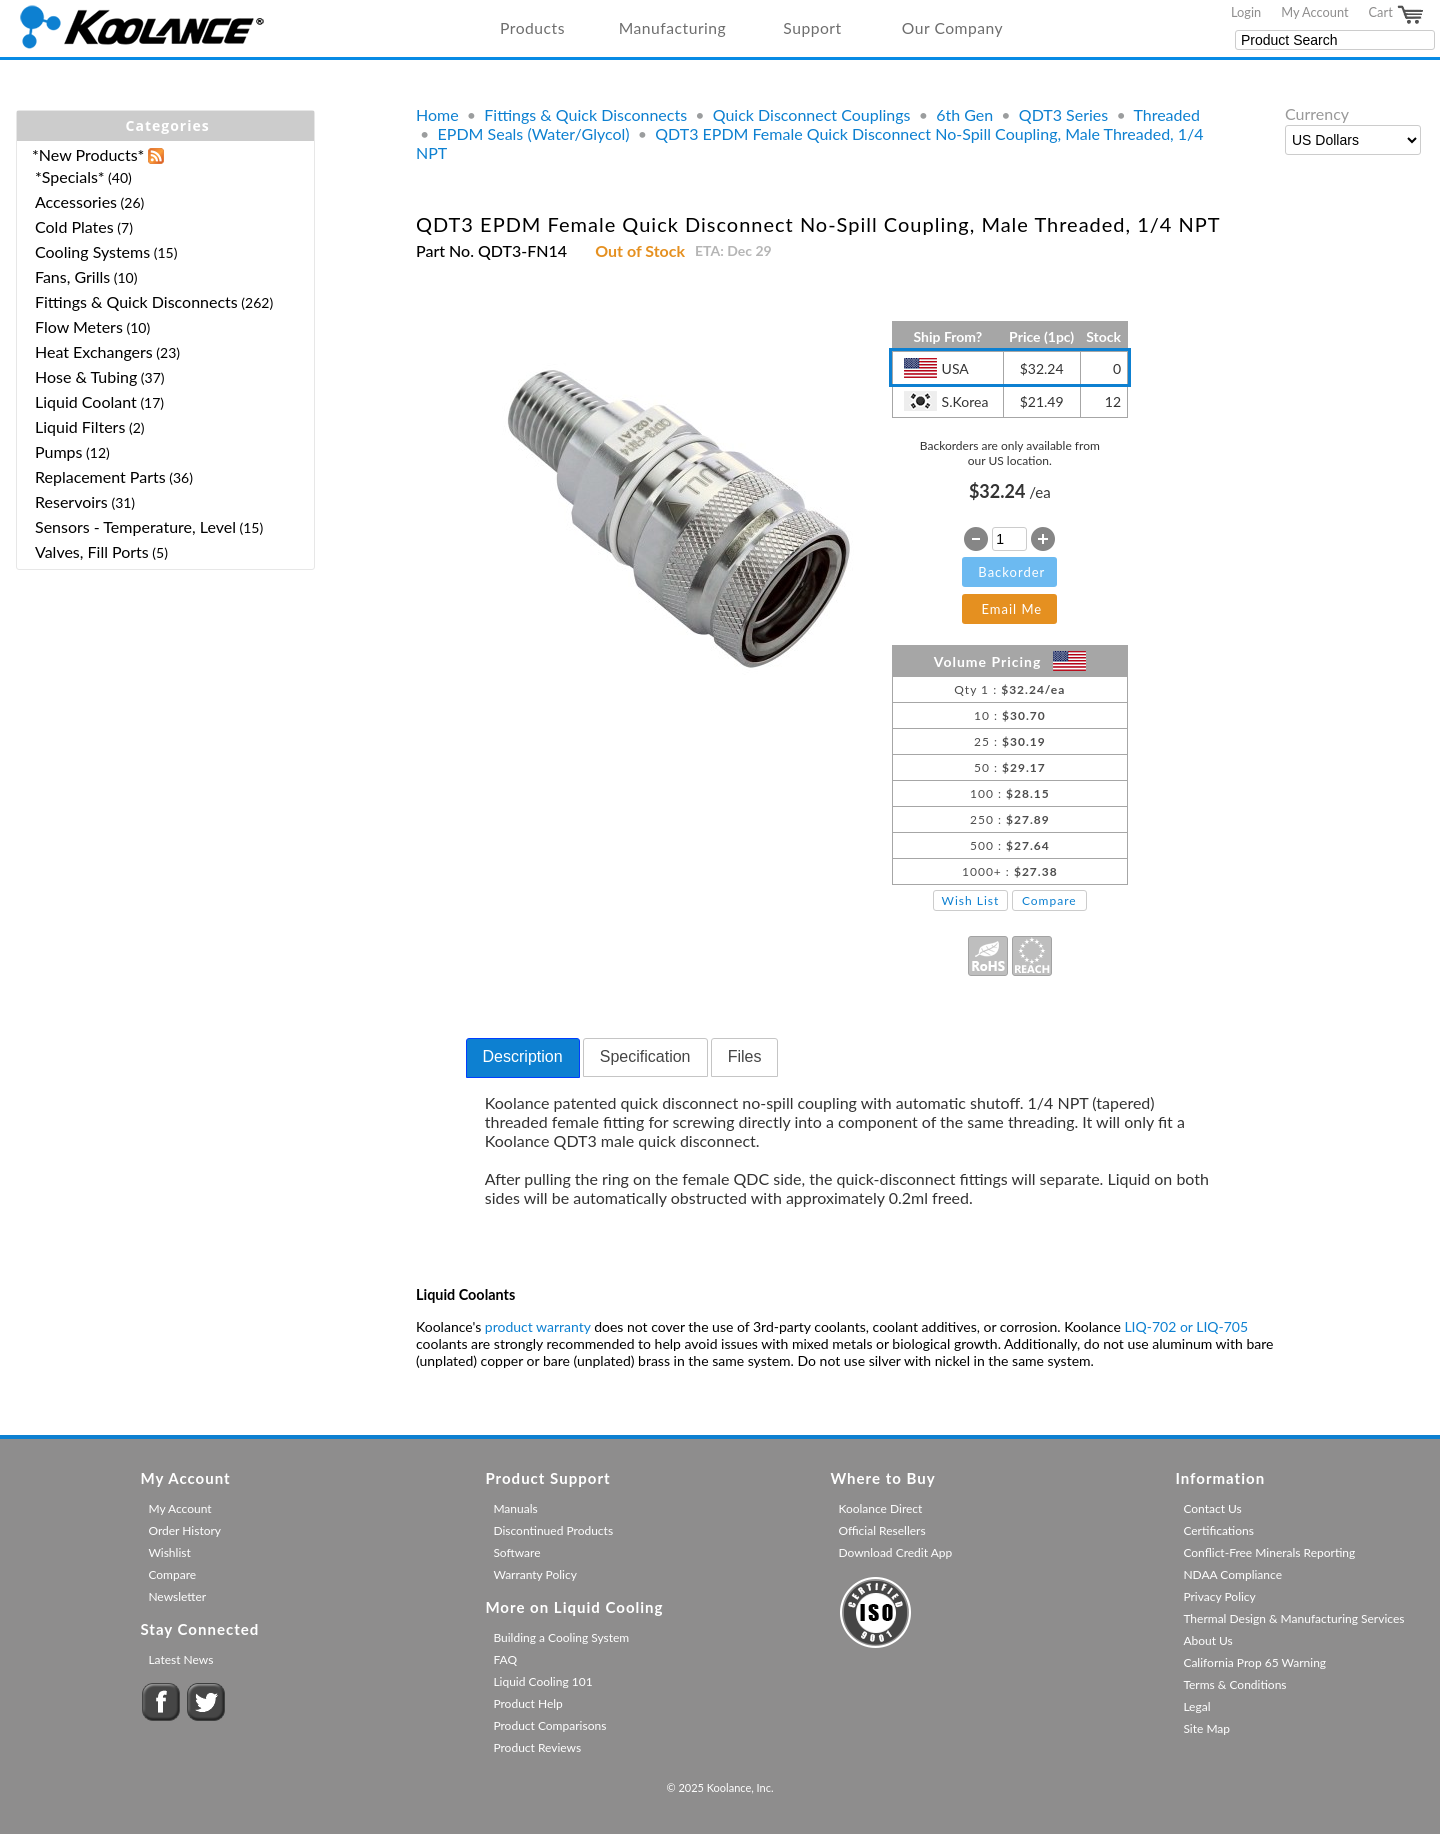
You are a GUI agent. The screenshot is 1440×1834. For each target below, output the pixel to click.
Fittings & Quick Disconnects (585, 114)
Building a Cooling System (561, 1637)
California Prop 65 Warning (1254, 1662)
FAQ (505, 1659)
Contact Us (1212, 1508)
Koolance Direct (880, 1508)
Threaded (1166, 114)
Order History (184, 1530)
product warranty (538, 1326)
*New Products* (88, 154)
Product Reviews (537, 1747)
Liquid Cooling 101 (542, 1681)
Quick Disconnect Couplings (812, 114)
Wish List (971, 900)
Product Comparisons (549, 1725)
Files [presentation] (745, 1056)
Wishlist (169, 1552)
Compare (1049, 900)
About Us (1207, 1640)
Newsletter (177, 1596)
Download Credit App (895, 1552)
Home (437, 114)
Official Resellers (881, 1530)
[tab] (523, 1058)
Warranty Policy (535, 1574)
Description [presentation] (523, 1056)
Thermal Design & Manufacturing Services (1293, 1618)
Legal (1196, 1706)
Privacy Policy (1219, 1596)
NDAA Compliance (1232, 1574)
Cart (1397, 15)
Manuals (515, 1508)
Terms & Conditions (1234, 1684)
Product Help (527, 1703)
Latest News (180, 1659)
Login (1246, 12)
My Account (1314, 12)
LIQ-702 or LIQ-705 (1186, 1326)
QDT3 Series (1063, 114)
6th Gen (964, 114)
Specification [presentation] (645, 1056)
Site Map (1206, 1728)
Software (516, 1552)
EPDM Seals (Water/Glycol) (534, 133)
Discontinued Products (553, 1530)
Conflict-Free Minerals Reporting (1269, 1552)
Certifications (1218, 1530)
